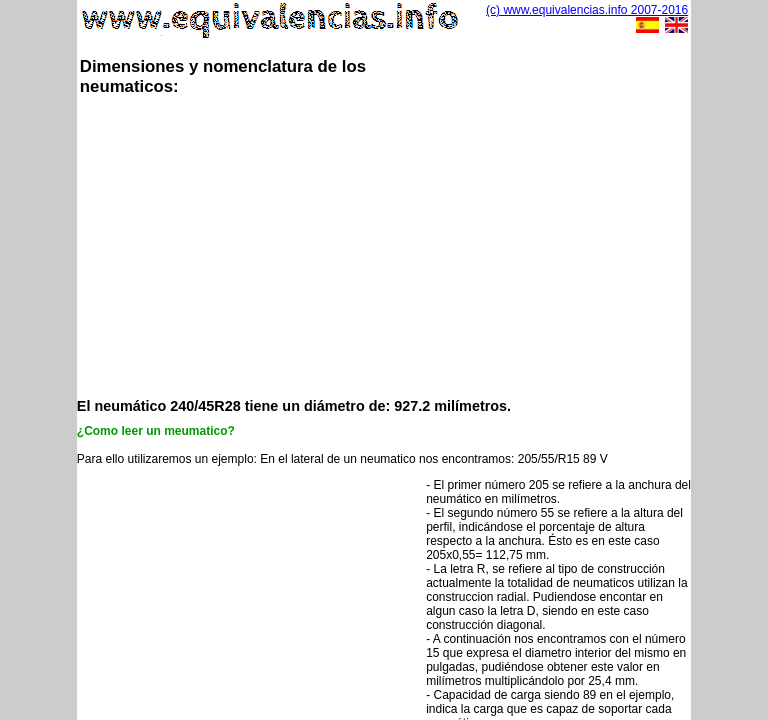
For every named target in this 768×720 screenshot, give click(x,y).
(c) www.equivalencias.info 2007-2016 (587, 10)
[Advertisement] (422, 245)
